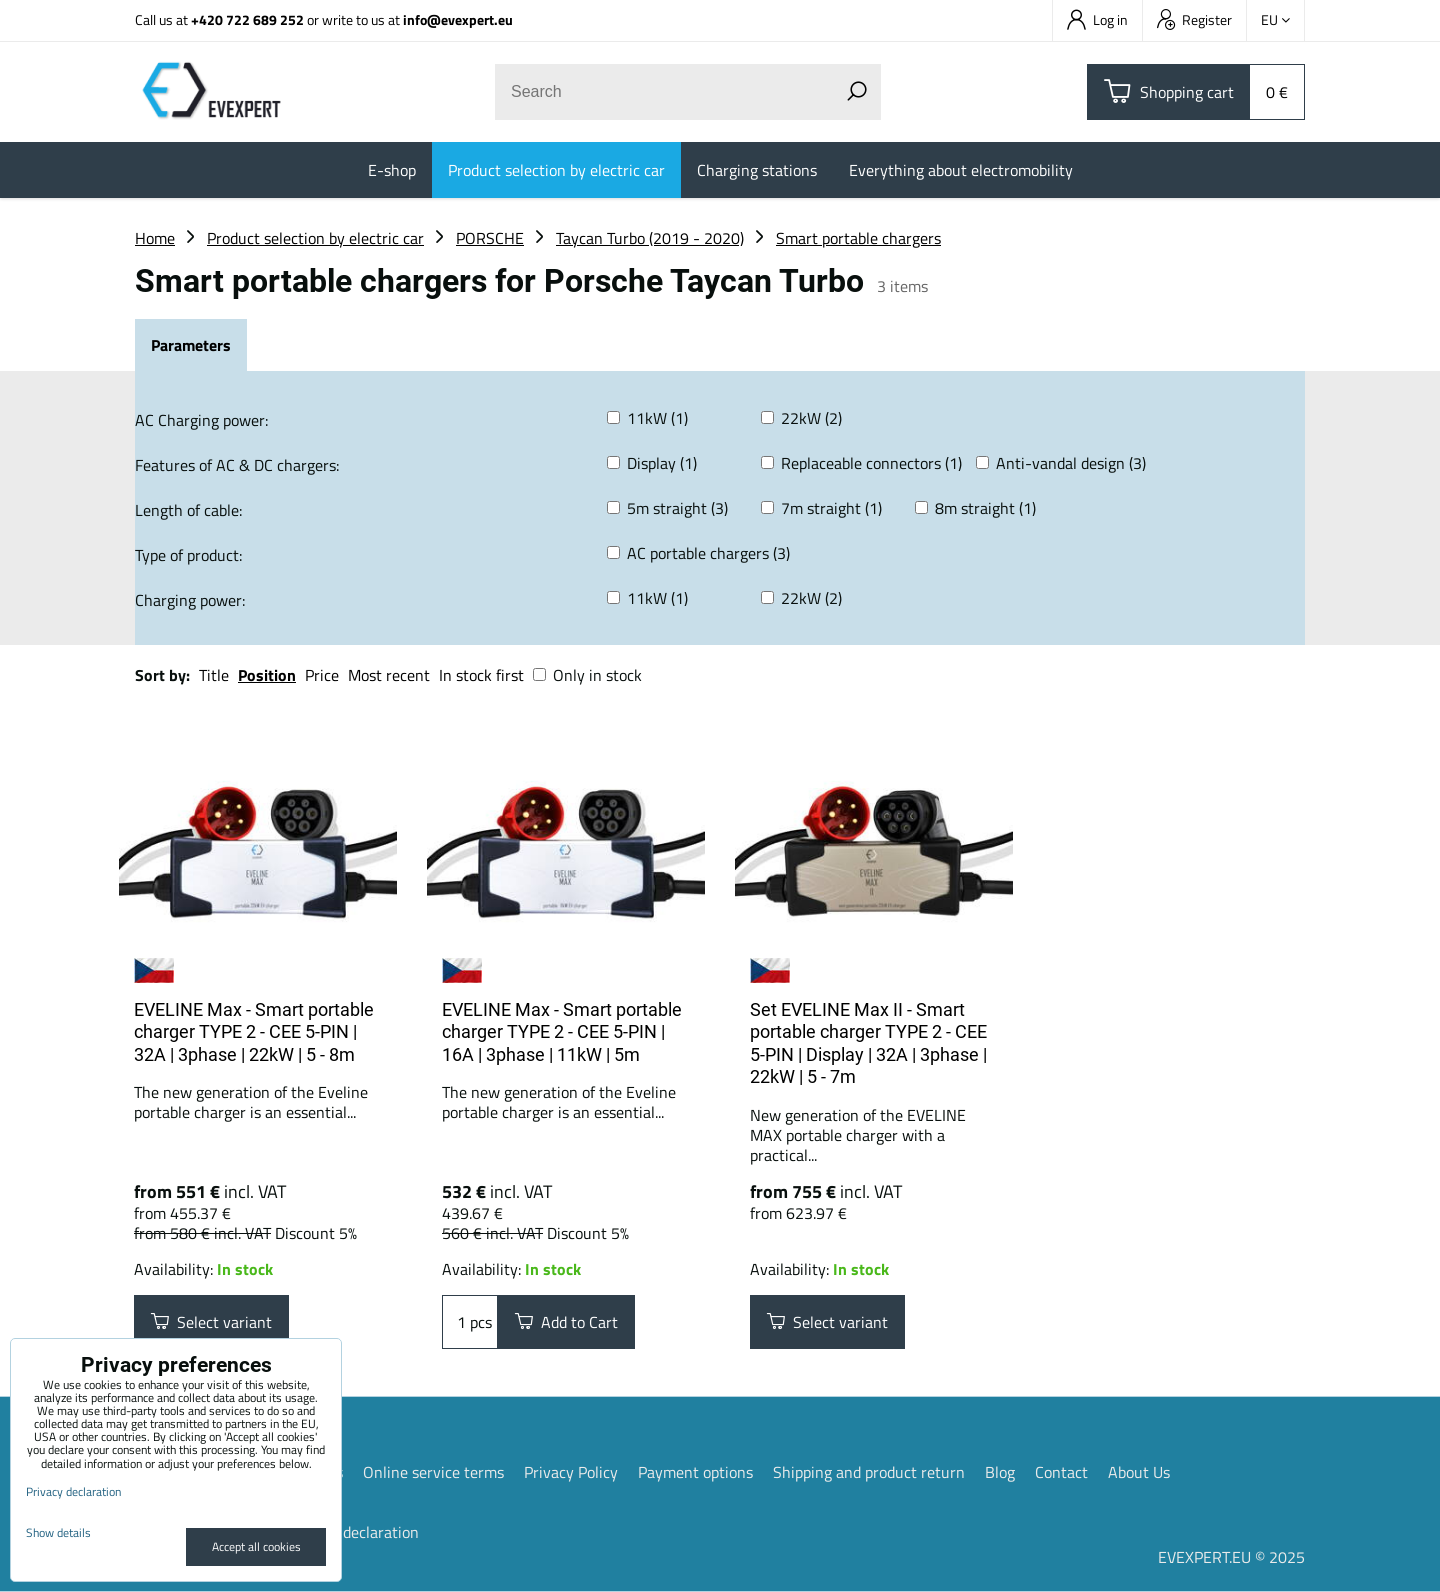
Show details (58, 1532)
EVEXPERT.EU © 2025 (1231, 1557)
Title (214, 675)
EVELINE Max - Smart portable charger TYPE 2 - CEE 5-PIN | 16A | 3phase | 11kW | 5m (562, 1032)
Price (322, 675)
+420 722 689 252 (247, 19)
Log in (1097, 19)
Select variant (211, 1322)
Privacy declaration (354, 1532)
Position (267, 675)
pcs (470, 1322)
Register (1194, 19)
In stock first (481, 675)
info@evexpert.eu (458, 19)
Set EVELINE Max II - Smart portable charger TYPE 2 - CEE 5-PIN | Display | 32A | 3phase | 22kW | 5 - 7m (868, 1043)
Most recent (389, 675)
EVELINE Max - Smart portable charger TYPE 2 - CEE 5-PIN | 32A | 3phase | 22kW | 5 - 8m (254, 1032)
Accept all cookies (256, 1546)
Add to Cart (566, 1322)
